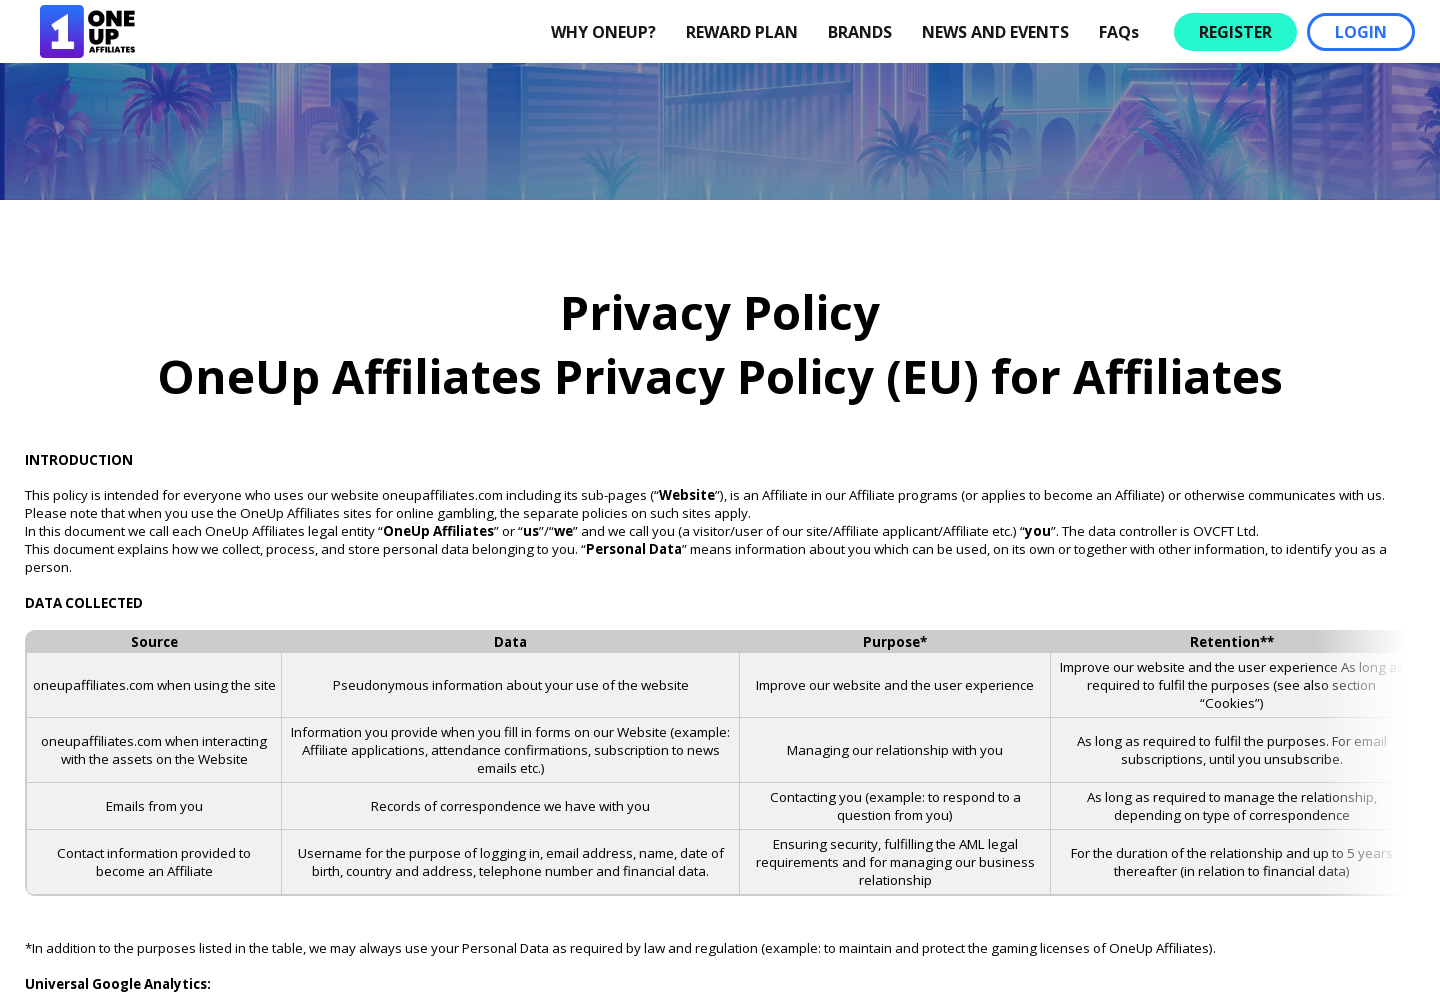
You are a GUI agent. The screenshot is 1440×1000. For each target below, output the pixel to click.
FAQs (1119, 32)
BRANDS (860, 32)
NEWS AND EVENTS (995, 32)
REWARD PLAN (742, 32)
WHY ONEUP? (603, 32)
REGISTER (1235, 32)
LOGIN (1361, 32)
